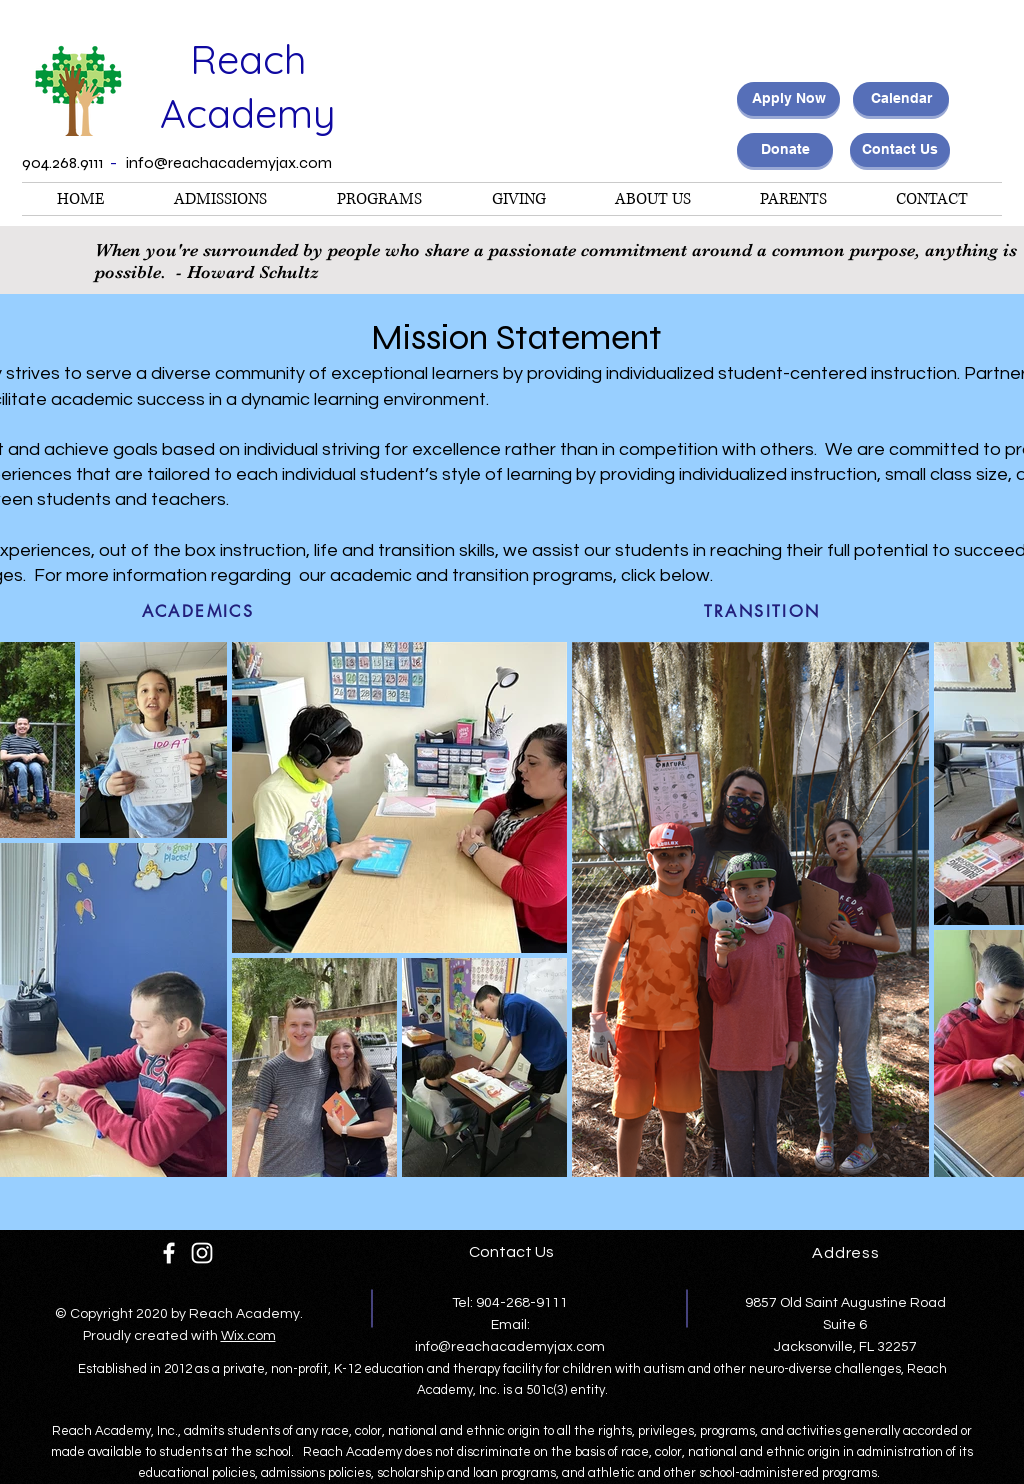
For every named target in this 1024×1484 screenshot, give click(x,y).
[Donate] (785, 150)
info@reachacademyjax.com (229, 162)
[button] (379, 199)
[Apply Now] (788, 99)
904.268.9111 (64, 162)
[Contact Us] (900, 150)
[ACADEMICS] (198, 611)
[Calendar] (901, 99)
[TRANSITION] (762, 611)
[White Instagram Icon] (202, 1253)
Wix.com (248, 1336)
